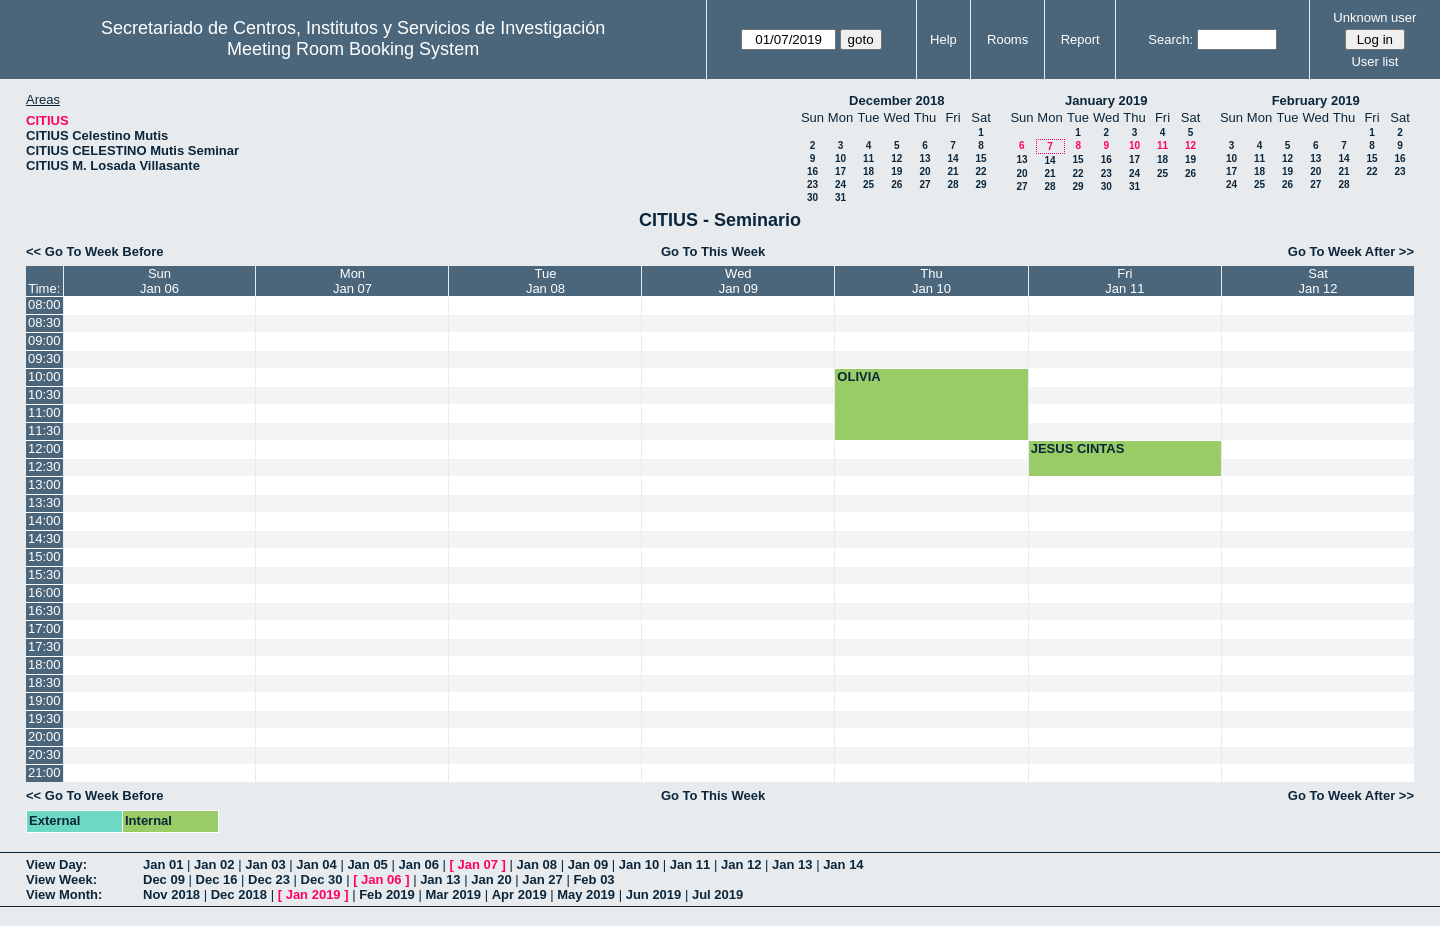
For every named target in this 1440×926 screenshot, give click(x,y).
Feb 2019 (387, 894)
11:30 (44, 430)
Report (1080, 39)
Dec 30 (322, 879)
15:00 (44, 556)
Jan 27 (542, 879)
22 (980, 171)
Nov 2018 (171, 894)
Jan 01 (163, 864)
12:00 (44, 448)
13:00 (44, 484)
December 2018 (896, 100)
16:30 (44, 610)
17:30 (44, 646)
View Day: (56, 864)
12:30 (44, 466)
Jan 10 (639, 864)
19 (896, 171)
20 (924, 171)
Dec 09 (164, 879)
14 (952, 158)
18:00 (44, 664)
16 (812, 171)
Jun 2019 (654, 894)
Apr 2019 (519, 894)
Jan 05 (367, 864)
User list (1374, 61)
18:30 (44, 682)
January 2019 (1106, 100)
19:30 (44, 718)
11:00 (44, 412)
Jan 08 (537, 864)
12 (896, 158)
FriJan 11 (1124, 281)
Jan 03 (265, 864)
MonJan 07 (352, 281)
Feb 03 (593, 879)
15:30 (44, 574)
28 (952, 184)
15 (980, 158)
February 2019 (1316, 100)
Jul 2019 (717, 894)
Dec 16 (217, 879)
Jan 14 (843, 864)
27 (924, 184)
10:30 (44, 394)
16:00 (44, 592)
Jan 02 (214, 864)
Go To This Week (713, 251)
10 (840, 158)
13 (924, 158)
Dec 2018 (239, 894)
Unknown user (1374, 17)
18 (868, 171)
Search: (1170, 39)
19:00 (44, 700)
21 (952, 171)
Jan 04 (316, 864)
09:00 (44, 340)
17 (840, 171)
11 (868, 158)
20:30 (44, 754)
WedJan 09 (738, 281)
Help (943, 39)
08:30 (44, 322)
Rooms (1007, 39)
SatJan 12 (1318, 281)
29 (980, 184)
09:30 (44, 358)
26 (896, 184)
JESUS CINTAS (1078, 448)
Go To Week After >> (1351, 251)
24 (840, 184)
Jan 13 (792, 864)
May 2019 (586, 894)
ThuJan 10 (931, 281)
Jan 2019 (313, 894)
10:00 (44, 376)
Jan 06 (418, 864)
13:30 (44, 502)
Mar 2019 (453, 894)
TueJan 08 (545, 281)
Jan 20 (491, 879)
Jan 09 (588, 864)
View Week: (61, 879)
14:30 (44, 538)
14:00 (44, 520)
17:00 (44, 628)
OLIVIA (858, 376)
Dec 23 (269, 879)
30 (812, 197)
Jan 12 (741, 864)
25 (868, 184)
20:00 (44, 736)
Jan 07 (478, 864)
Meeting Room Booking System (353, 49)
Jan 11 (690, 864)
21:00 (44, 772)
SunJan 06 (159, 281)
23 (812, 184)
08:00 (44, 304)
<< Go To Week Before (95, 251)
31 (840, 197)
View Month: (64, 894)
